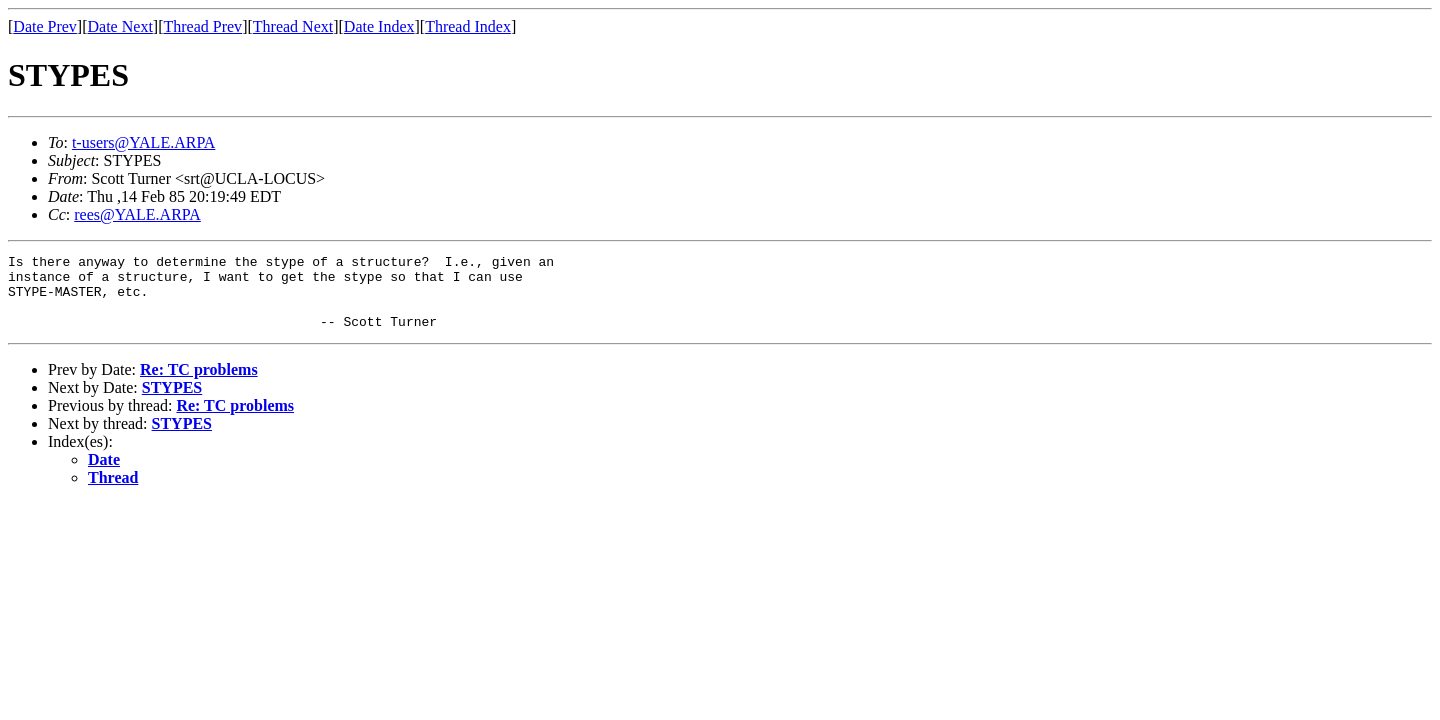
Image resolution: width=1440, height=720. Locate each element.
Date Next (120, 26)
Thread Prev (202, 26)
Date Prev (45, 26)
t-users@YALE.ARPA (143, 142)
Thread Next (293, 26)
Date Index (379, 26)
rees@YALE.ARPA (137, 214)
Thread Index (468, 26)
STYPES (172, 402)
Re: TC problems (199, 384)
